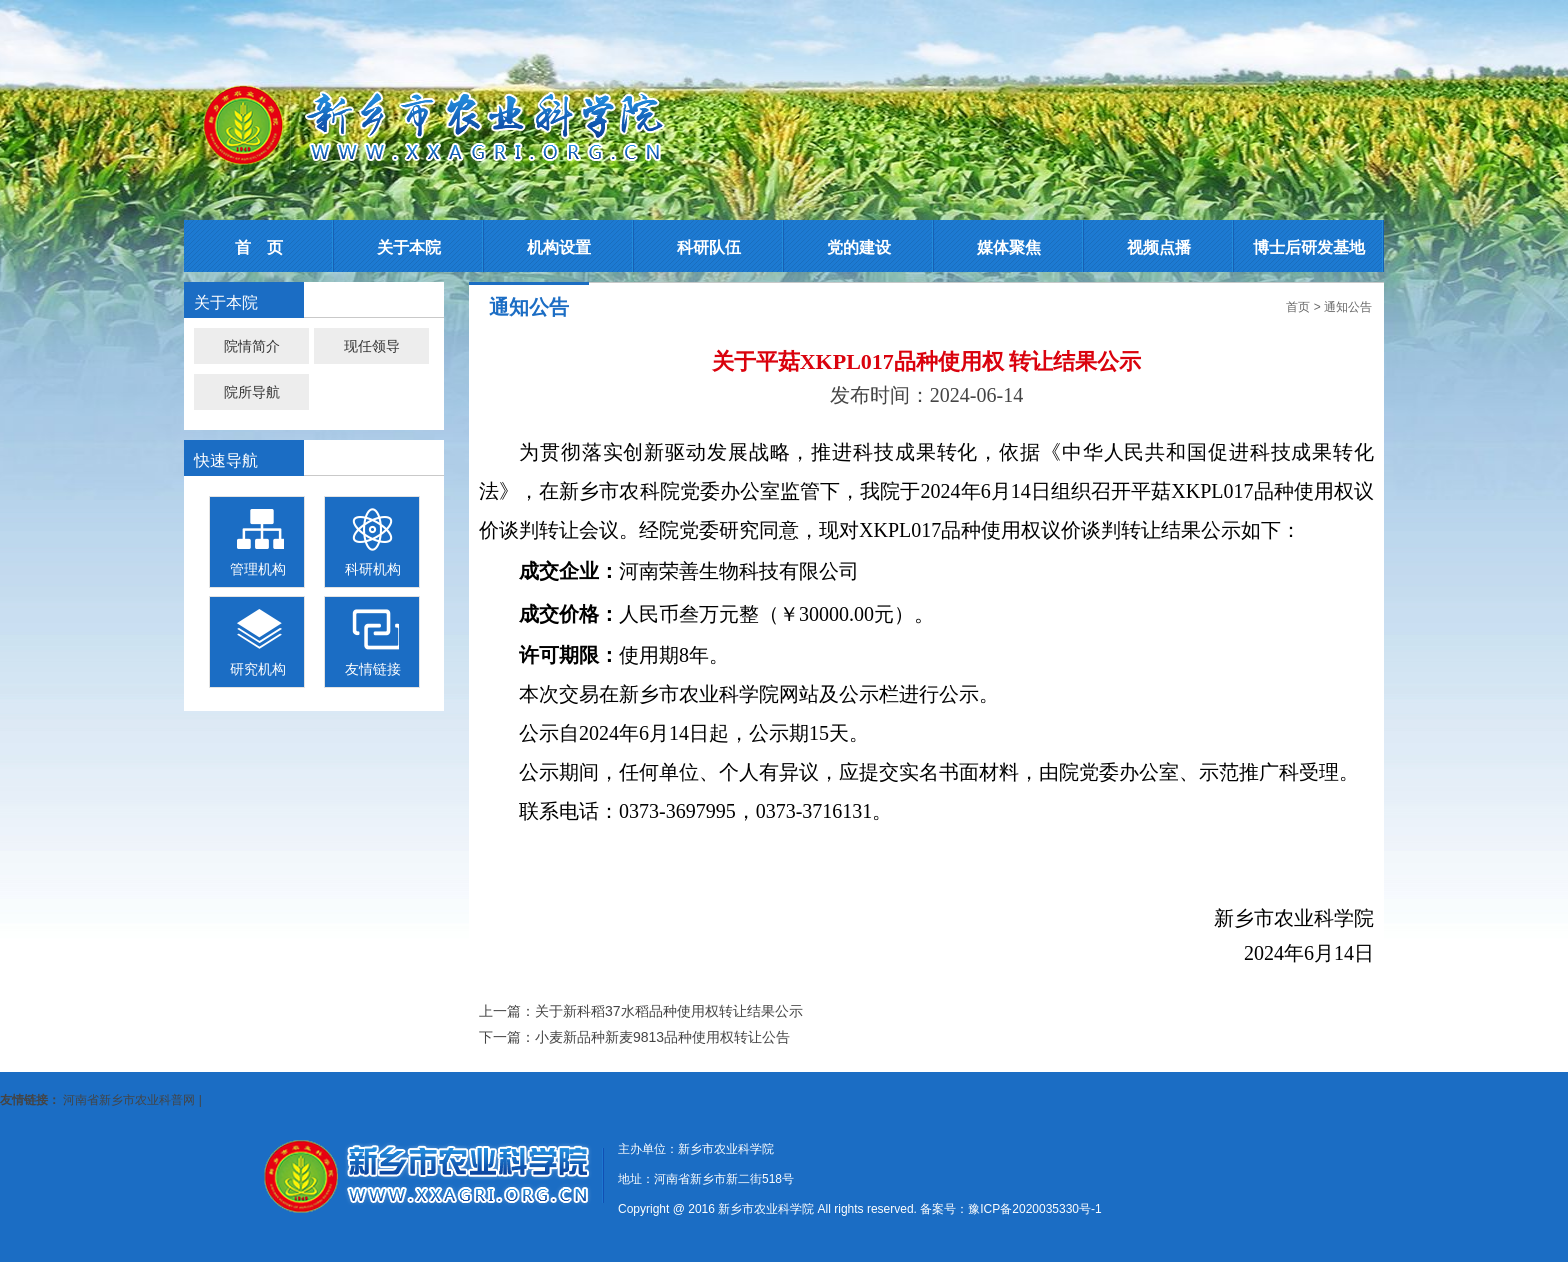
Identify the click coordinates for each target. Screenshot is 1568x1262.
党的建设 (859, 247)
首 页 (259, 247)
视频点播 (1159, 247)
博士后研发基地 (1309, 247)
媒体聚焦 (1009, 247)
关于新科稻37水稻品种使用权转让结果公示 (669, 1011)
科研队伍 (709, 247)
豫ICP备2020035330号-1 (1034, 1209)
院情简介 (252, 346)
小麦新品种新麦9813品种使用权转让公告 (662, 1037)
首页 (1298, 307)
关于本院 (409, 247)
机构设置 (559, 247)
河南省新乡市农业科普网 (129, 1100)
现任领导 (372, 346)
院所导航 (252, 392)
